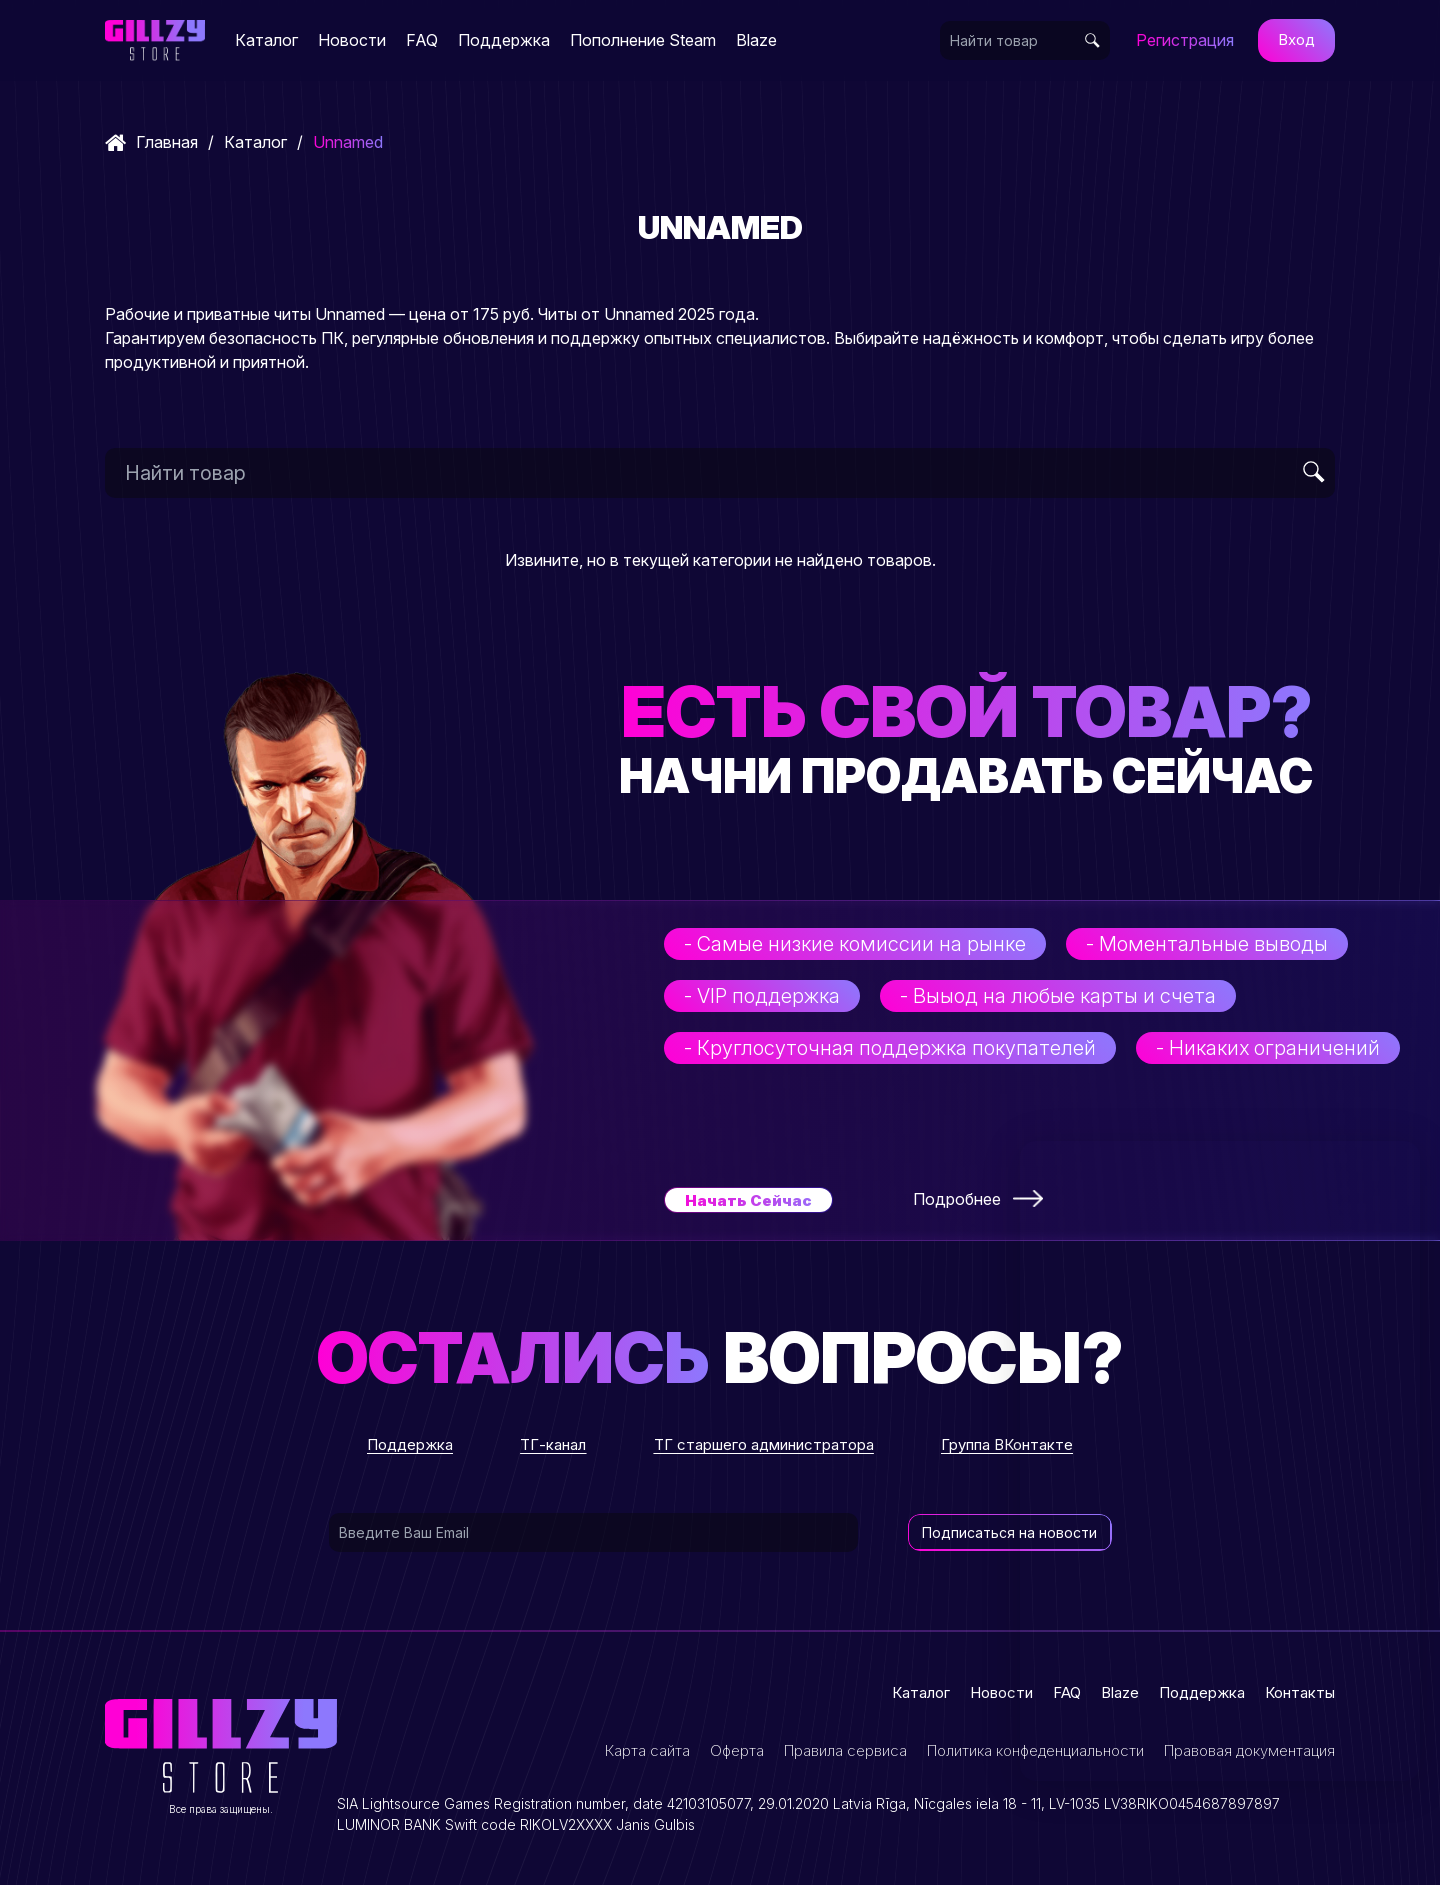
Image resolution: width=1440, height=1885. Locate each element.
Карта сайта (647, 1750)
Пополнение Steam (643, 40)
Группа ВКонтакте (1007, 1444)
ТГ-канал (553, 1444)
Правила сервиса (845, 1750)
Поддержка (504, 40)
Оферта (737, 1750)
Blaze (756, 40)
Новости (352, 40)
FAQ (422, 40)
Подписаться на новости (1010, 1532)
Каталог (266, 40)
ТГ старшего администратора (764, 1444)
